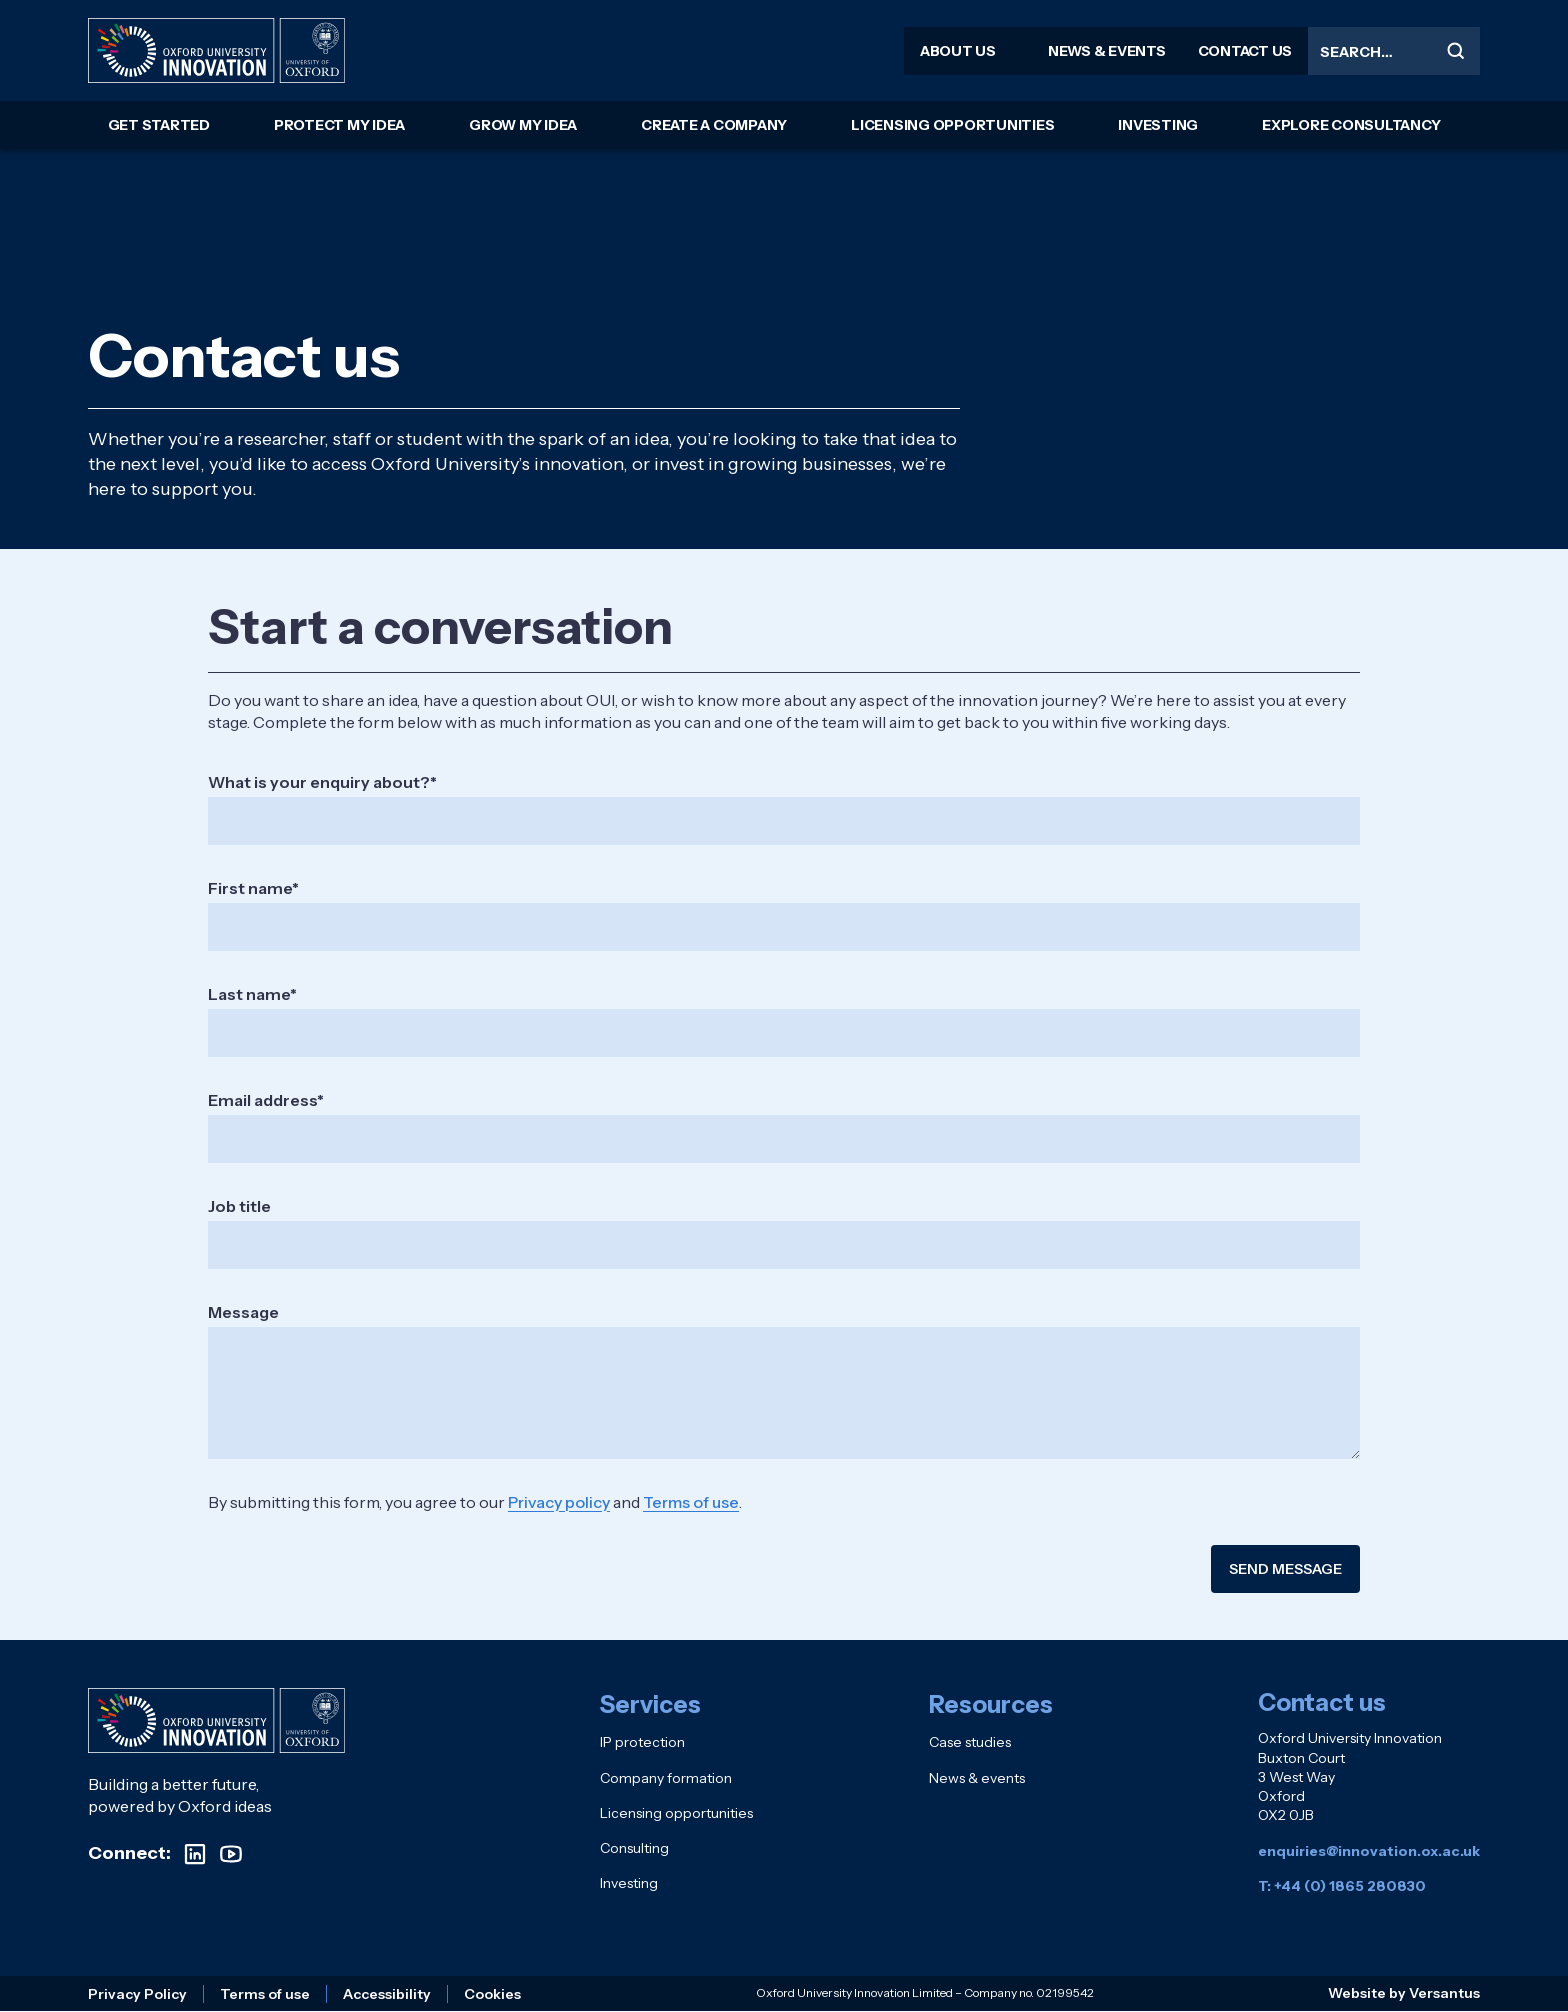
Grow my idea (523, 125)
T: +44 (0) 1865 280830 (1342, 1886)
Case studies (970, 1742)
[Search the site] (1394, 51)
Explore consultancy (1351, 125)
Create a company (714, 125)
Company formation (666, 1778)
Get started (159, 125)
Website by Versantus (1404, 1993)
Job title (239, 1206)
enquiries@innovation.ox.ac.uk (1369, 1851)
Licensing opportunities (952, 125)
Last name (249, 994)
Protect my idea (339, 125)
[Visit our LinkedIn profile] (195, 1854)
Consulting (634, 1848)
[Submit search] (1456, 51)
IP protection (642, 1742)
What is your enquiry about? (319, 782)
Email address (262, 1100)
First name (250, 888)
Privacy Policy (137, 1994)
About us (958, 51)
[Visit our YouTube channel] (231, 1854)
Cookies (492, 1994)
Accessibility (387, 1994)
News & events (1107, 51)
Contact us (1245, 51)
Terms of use (691, 1502)
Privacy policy (559, 1502)
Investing (1158, 125)
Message (243, 1312)
